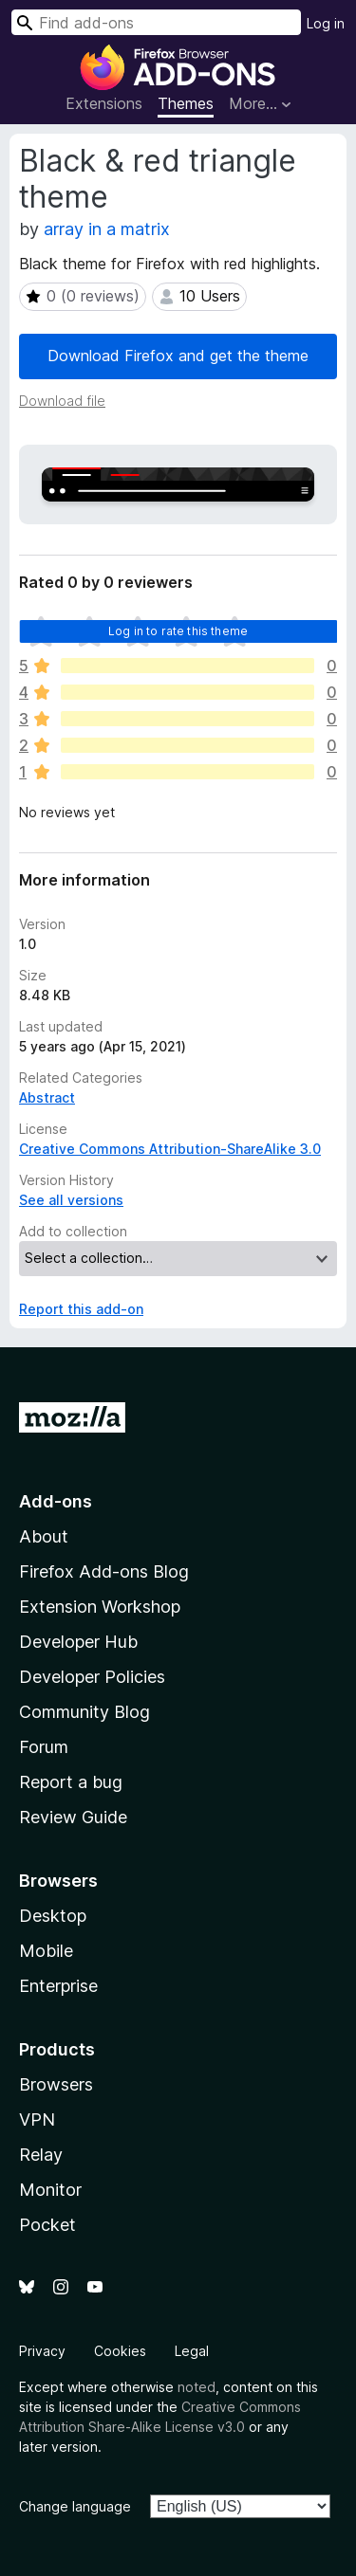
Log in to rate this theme (178, 631)
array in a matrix (107, 229)
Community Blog (84, 1712)
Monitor (50, 2190)
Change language (75, 2506)
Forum (43, 1747)
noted (196, 2387)
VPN (37, 2119)
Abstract (47, 1097)
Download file (62, 401)
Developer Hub (78, 1642)
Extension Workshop (99, 1607)
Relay (41, 2155)
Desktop (52, 1916)
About (43, 1536)
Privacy (42, 2351)
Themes (186, 103)
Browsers (56, 2084)
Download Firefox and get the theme (178, 355)
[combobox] (156, 22)
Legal (192, 2351)
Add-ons (55, 1501)
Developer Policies (92, 1677)
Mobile (46, 1951)
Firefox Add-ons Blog (104, 1571)
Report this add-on (81, 1309)
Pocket (47, 2225)
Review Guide (73, 1817)
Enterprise (58, 1986)
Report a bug (70, 1782)
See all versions (71, 1200)
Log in (326, 23)
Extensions (104, 103)
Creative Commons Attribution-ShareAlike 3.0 (170, 1149)
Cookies (120, 2351)
